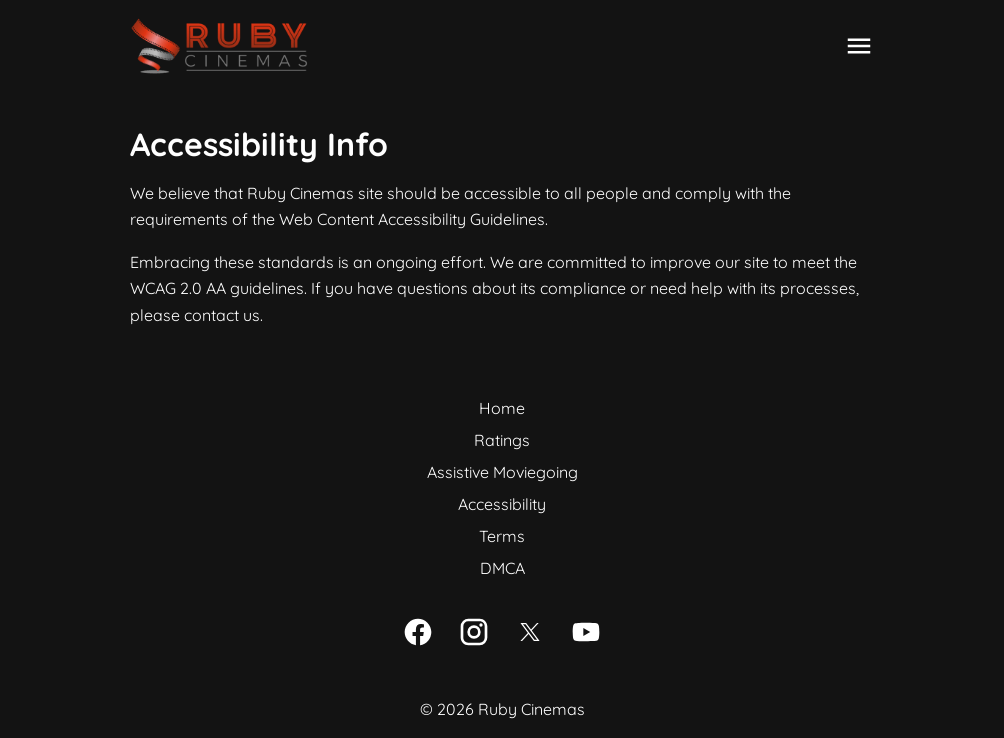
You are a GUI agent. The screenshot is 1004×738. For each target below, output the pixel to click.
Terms (502, 536)
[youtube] (586, 632)
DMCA (502, 568)
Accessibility (502, 504)
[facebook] (418, 632)
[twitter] (530, 632)
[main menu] (859, 46)
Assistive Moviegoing (502, 472)
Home (502, 408)
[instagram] (474, 632)
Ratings (502, 440)
